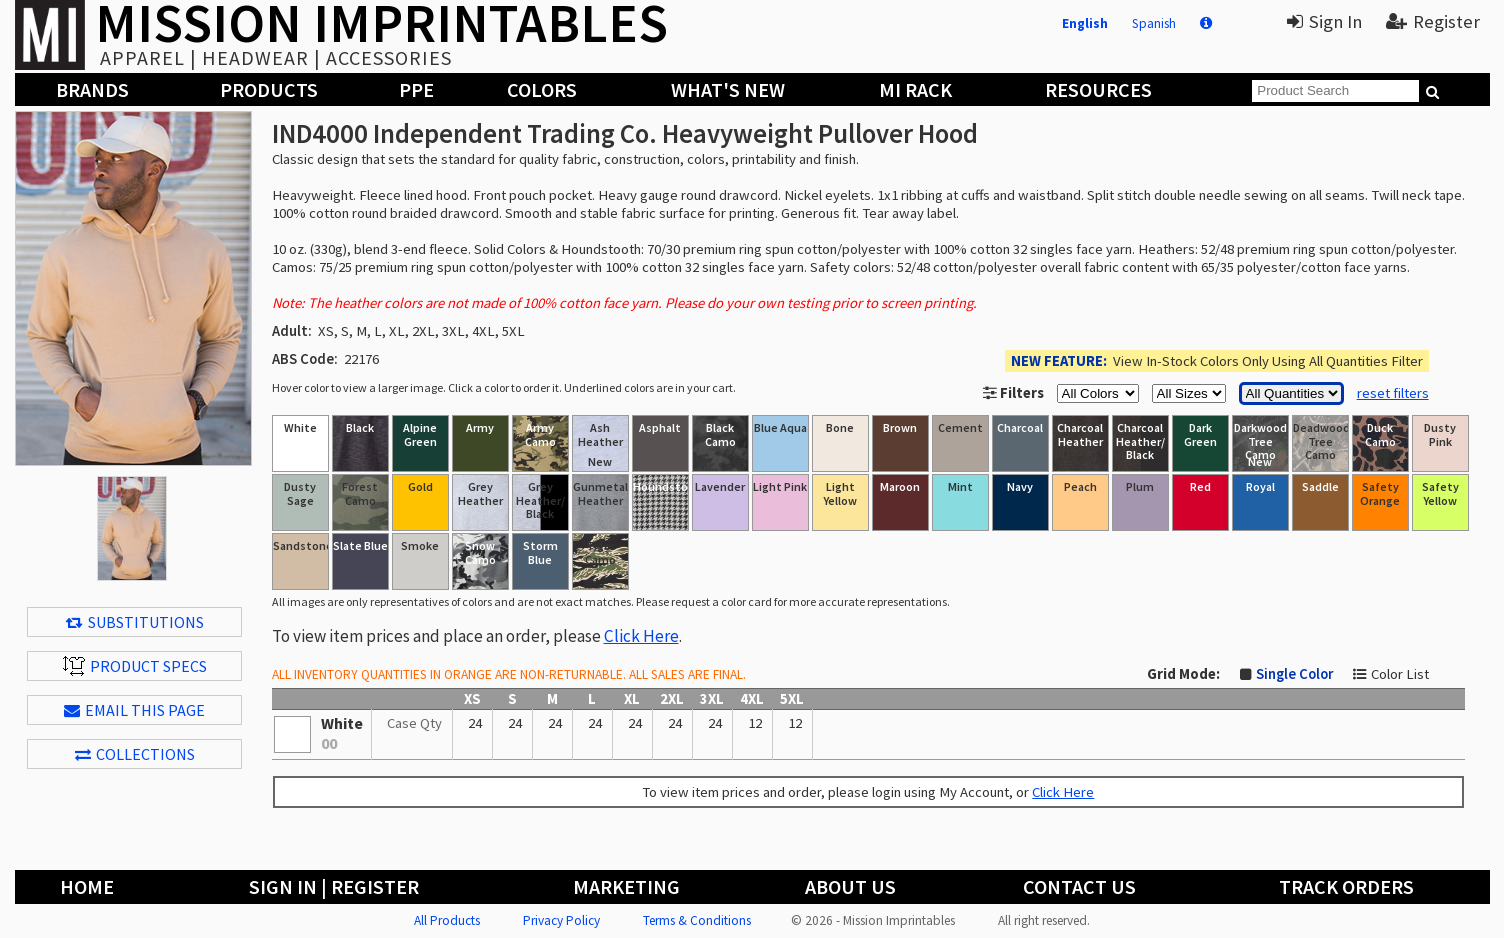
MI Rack (915, 89)
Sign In (1324, 21)
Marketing (626, 886)
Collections (135, 754)
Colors (542, 89)
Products (269, 89)
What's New (728, 89)
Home (87, 886)
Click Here (641, 636)
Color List (1400, 674)
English (1085, 23)
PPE (416, 89)
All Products (447, 920)
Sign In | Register (334, 886)
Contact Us (1079, 886)
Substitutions (135, 622)
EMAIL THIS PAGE (134, 710)
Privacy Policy (561, 920)
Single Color (1294, 674)
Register (1433, 21)
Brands (92, 89)
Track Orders (1346, 886)
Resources (1098, 89)
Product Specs (135, 666)
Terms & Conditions (697, 920)
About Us (850, 886)
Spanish (1154, 23)
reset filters (1393, 393)
